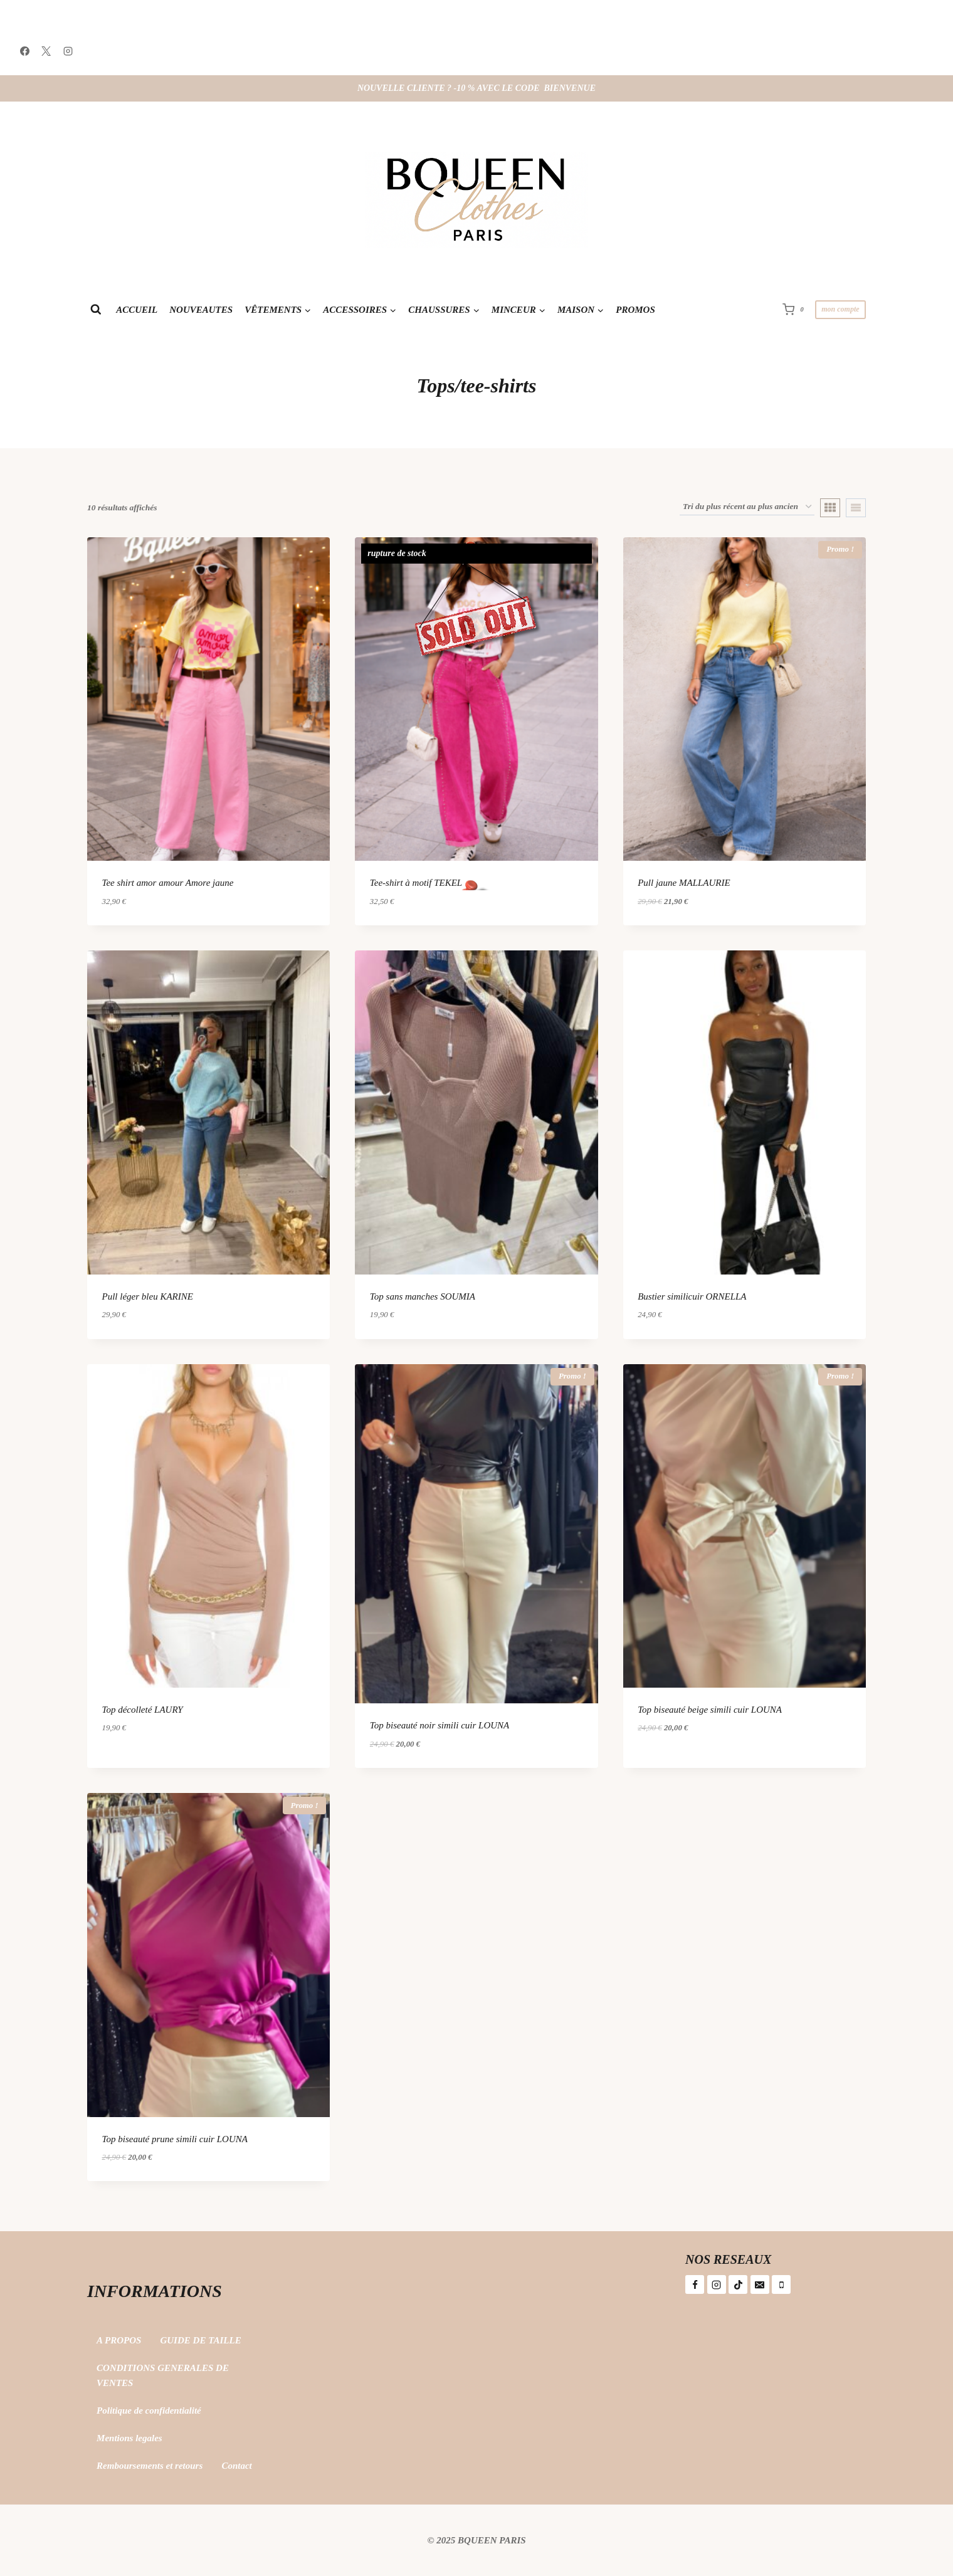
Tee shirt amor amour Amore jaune (168, 883)
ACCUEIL (136, 310)
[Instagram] (67, 50)
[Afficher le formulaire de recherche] (95, 309)
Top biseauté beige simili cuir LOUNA (710, 1710)
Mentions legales (129, 2438)
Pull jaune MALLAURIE (684, 883)
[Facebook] (24, 50)
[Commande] (747, 507)
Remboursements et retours (150, 2466)
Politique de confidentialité (149, 2410)
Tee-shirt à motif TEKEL (416, 883)
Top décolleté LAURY (142, 1710)
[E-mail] (759, 2284)
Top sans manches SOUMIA (422, 1296)
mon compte (840, 309)
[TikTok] (738, 2284)
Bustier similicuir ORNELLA (692, 1296)
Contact (236, 2466)
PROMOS (635, 310)
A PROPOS (119, 2340)
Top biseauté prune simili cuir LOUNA (175, 2139)
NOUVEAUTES (201, 310)
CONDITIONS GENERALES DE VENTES (163, 2375)
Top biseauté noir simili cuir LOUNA (439, 1725)
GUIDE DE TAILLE (200, 2340)
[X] (46, 50)
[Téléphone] (781, 2284)
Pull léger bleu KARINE (147, 1296)
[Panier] (795, 309)
